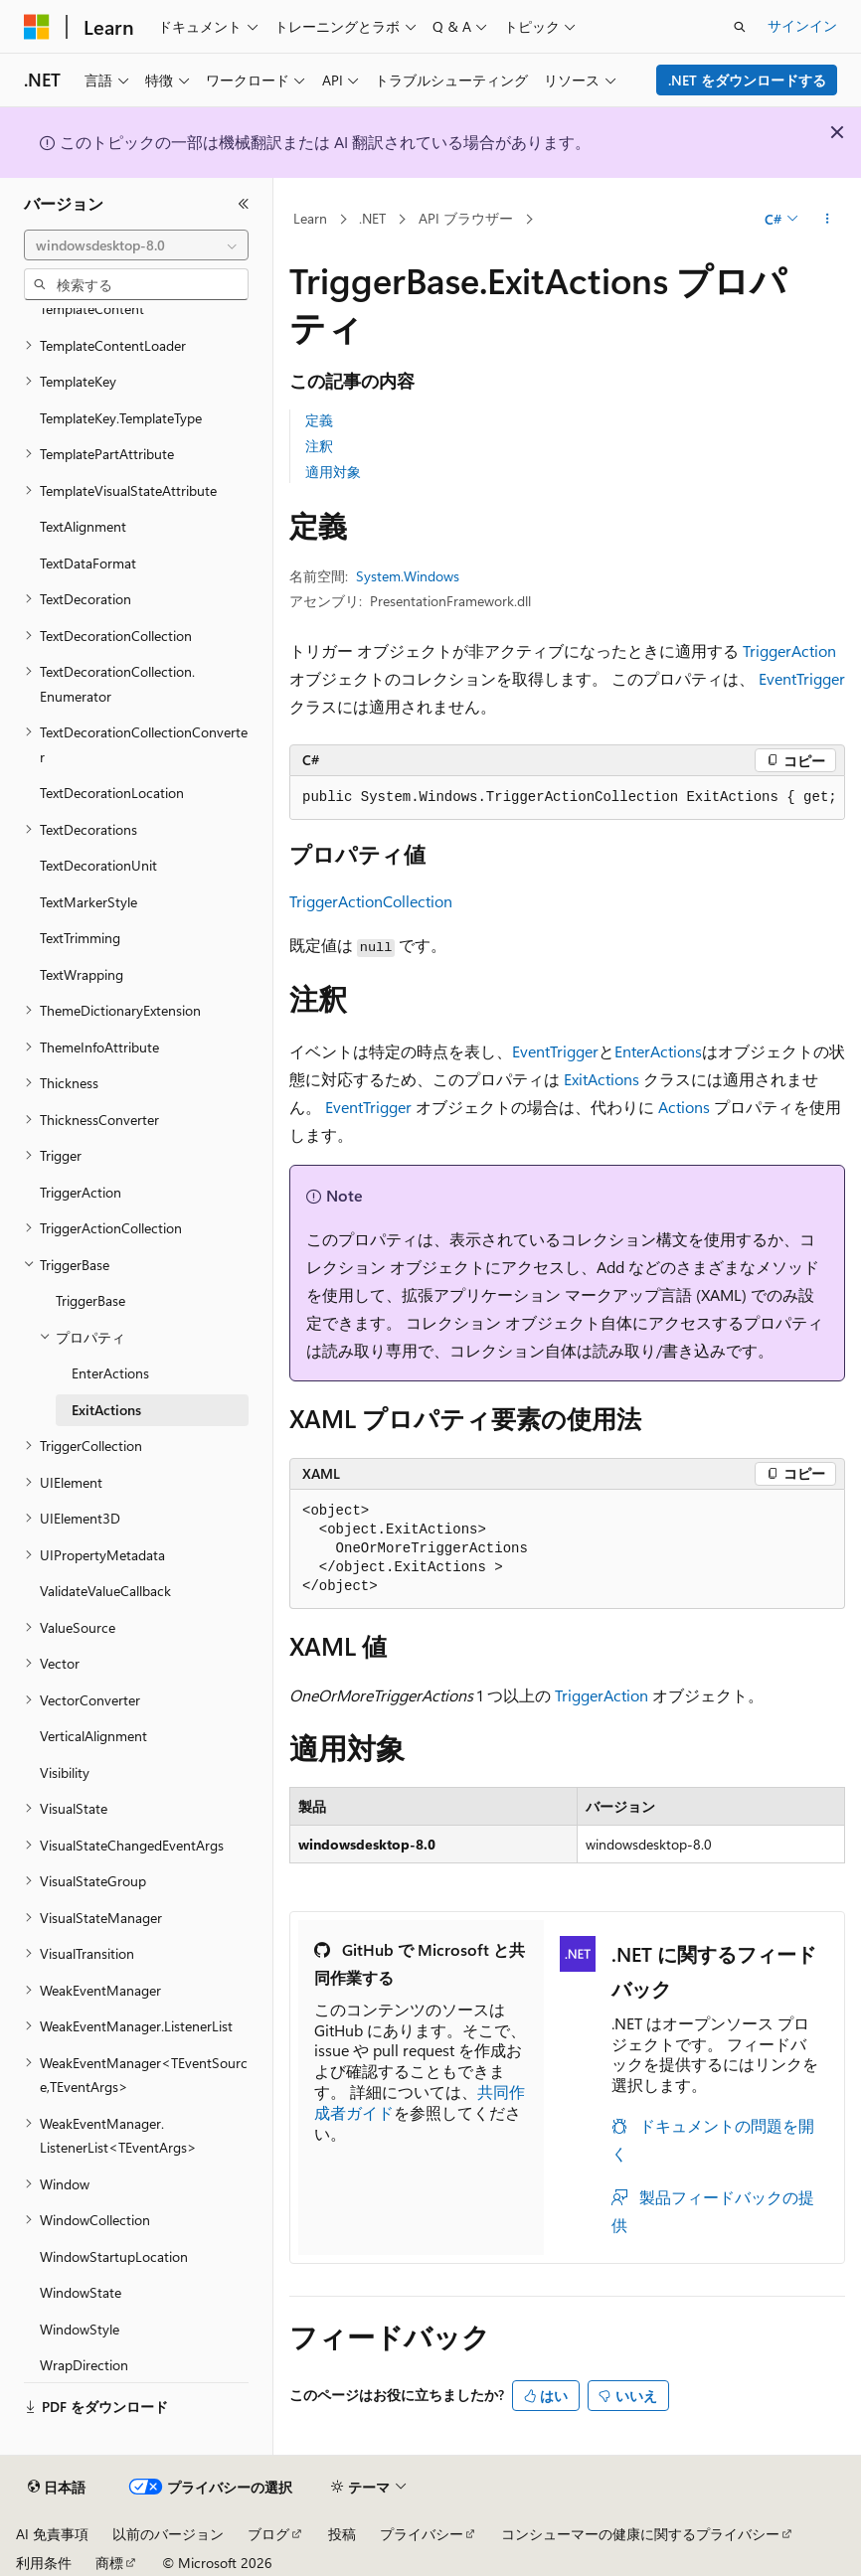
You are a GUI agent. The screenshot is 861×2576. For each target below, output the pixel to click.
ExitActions (601, 1078)
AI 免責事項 (52, 2533)
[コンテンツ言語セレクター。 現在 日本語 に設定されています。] (56, 2487)
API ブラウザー (466, 218)
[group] (567, 798)
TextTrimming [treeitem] (80, 937)
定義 (319, 419)
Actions (684, 1106)
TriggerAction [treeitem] (80, 1192)
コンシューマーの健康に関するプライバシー (640, 2533)
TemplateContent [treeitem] (92, 308)
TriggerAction (789, 650)
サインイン (802, 25)
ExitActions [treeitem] (106, 1409)
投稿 (342, 2533)
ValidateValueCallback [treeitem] (105, 1590)
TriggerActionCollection (370, 900)
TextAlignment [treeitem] (83, 526)
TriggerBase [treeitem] (90, 1300)
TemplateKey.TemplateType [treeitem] (121, 417)
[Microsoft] (37, 27)
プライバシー (421, 2533)
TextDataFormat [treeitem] (88, 563)
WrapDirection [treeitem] (84, 2364)
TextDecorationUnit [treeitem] (98, 865)
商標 (109, 2562)
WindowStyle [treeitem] (79, 2329)
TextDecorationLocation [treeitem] (112, 792)
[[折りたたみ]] (243, 204)
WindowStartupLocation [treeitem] (114, 2256)
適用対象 (333, 471)
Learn (310, 218)
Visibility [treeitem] (64, 1772)
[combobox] (136, 245)
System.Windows (407, 575)
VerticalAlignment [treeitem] (93, 1735)
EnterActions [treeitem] (110, 1373)
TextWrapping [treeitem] (81, 974)
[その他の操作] (827, 220)
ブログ (268, 2533)
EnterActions (658, 1051)
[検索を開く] (740, 27)
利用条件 (44, 2562)
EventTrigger (802, 678)
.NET (372, 218)
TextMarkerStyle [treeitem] (88, 901)
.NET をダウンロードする (747, 80)
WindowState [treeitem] (80, 2292)
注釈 (319, 445)
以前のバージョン (168, 2533)
